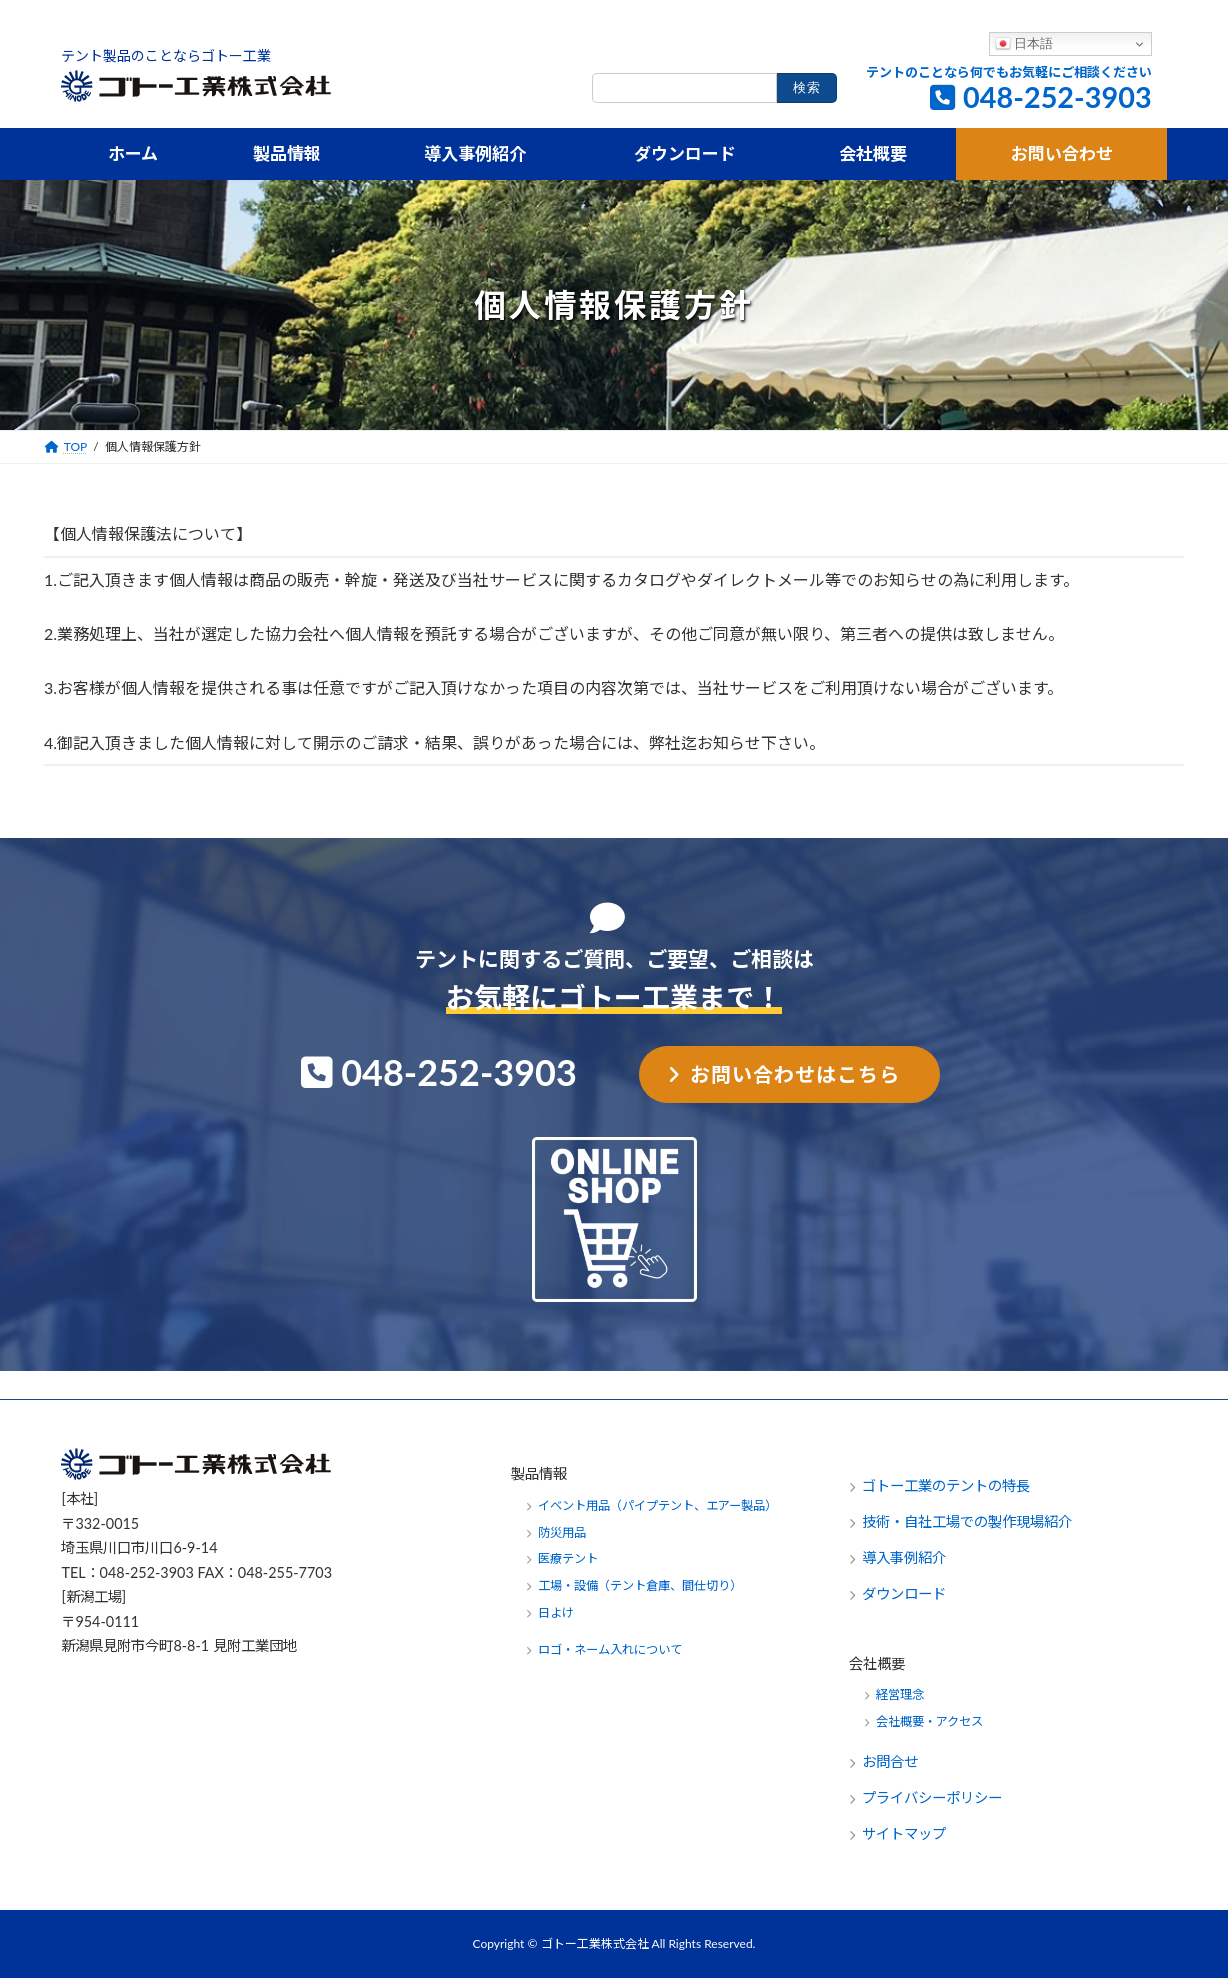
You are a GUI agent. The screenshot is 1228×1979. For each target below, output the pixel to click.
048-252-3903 (1057, 97)
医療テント (568, 1559)
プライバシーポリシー (932, 1798)
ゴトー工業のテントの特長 (946, 1486)
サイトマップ (904, 1834)
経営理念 (900, 1695)
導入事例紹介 (904, 1558)
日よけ (556, 1613)
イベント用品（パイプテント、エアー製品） (657, 1505)
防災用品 (562, 1532)
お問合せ (892, 1762)
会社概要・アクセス (929, 1722)
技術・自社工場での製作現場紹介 (967, 1522)
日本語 (1024, 44)
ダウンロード (904, 1594)
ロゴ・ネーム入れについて (610, 1650)
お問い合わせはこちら (795, 1075)
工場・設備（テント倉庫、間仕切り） (640, 1586)
